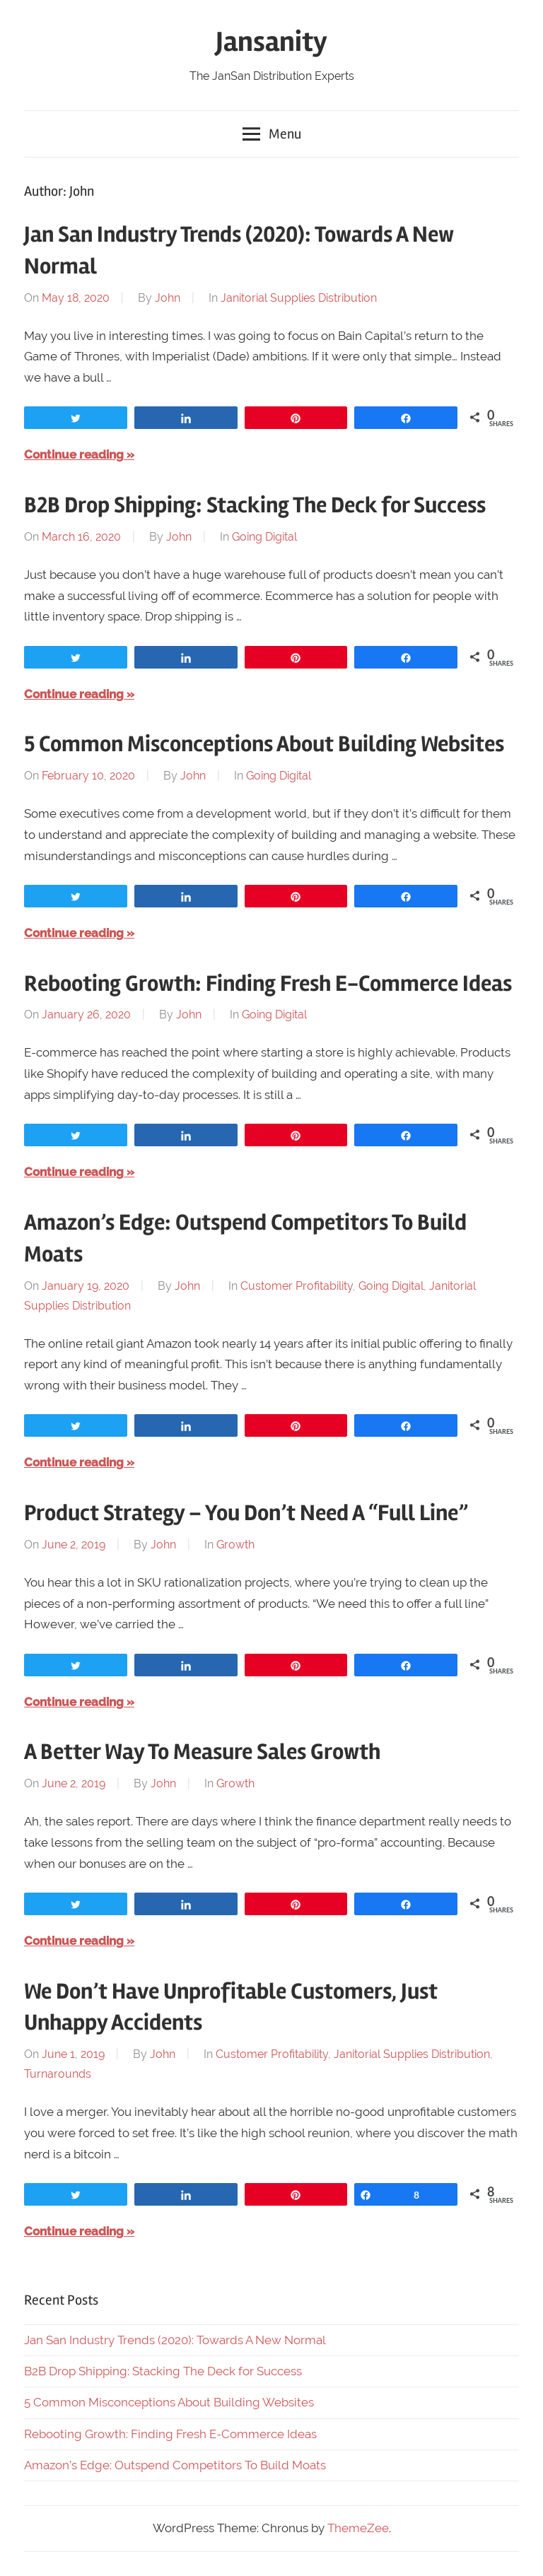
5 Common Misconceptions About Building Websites (264, 744)
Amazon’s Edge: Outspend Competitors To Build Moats (175, 2465)
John (167, 298)
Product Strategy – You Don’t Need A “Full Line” (246, 1513)
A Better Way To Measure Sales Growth (202, 1751)
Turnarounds (57, 2074)
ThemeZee (358, 2528)
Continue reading (74, 454)
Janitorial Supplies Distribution (299, 298)
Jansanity (271, 42)
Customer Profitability (296, 1286)
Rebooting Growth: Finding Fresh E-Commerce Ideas (268, 983)
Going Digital (264, 536)
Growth (235, 1544)
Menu (272, 134)
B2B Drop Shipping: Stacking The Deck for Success (255, 505)
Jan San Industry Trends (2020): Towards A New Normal (175, 2340)
